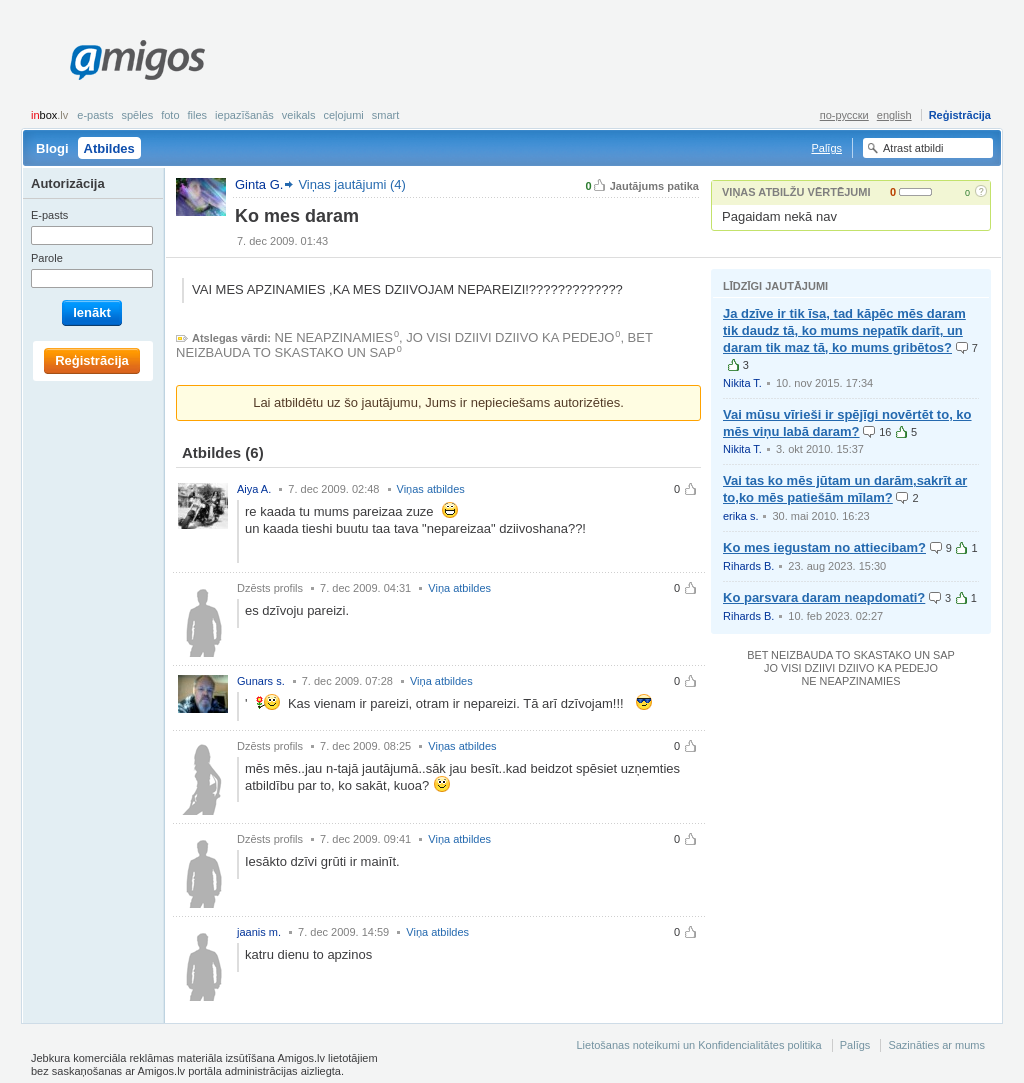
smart (386, 115)
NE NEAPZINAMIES (334, 337)
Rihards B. (748, 566)
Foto (170, 115)
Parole (47, 258)
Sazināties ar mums (936, 1045)
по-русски (844, 115)
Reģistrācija (960, 115)
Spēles (137, 115)
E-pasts (95, 115)
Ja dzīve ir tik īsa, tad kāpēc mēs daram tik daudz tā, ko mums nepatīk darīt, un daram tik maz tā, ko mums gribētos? (844, 330)
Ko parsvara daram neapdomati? (824, 597)
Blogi (52, 148)
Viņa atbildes (459, 588)
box (49, 115)
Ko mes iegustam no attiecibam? (824, 547)
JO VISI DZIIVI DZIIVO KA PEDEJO (510, 337)
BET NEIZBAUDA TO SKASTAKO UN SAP (851, 655)
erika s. (740, 516)
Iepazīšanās (244, 115)
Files (198, 115)
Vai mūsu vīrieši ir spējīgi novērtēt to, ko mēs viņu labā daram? (847, 423)
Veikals (299, 115)
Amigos (137, 60)
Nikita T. (742, 383)
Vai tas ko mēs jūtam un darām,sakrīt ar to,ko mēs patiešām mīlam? (845, 489)
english (894, 115)
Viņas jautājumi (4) (351, 184)
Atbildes (109, 148)
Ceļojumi (343, 115)
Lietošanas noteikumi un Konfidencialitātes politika (698, 1045)
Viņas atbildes (431, 489)
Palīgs (826, 148)
